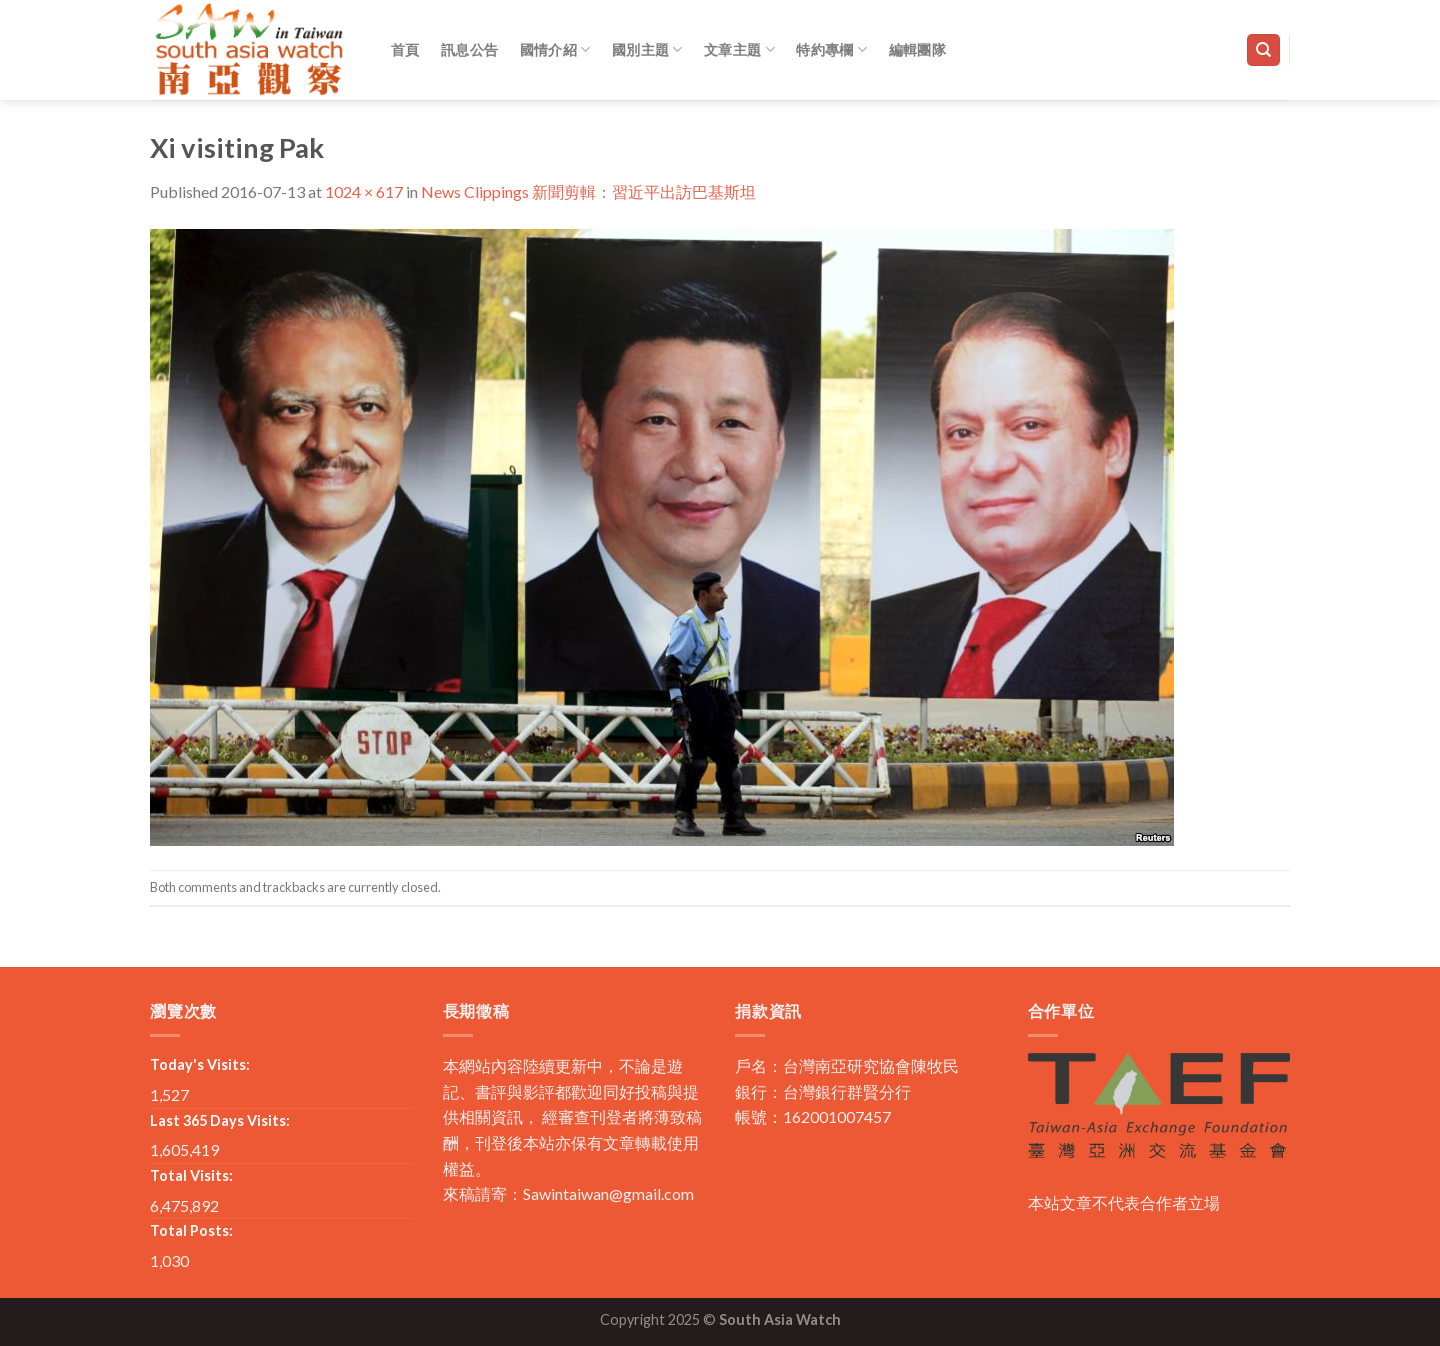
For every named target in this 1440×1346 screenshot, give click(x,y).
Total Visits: (191, 1175)
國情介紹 (555, 49)
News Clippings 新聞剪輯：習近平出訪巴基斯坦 (588, 191)
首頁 (405, 49)
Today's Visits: (200, 1064)
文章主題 (739, 49)
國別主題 (647, 49)
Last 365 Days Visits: (220, 1120)
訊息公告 (469, 49)
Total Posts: (191, 1230)
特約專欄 (831, 49)
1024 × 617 (364, 191)
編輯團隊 (917, 49)
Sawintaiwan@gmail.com (608, 1193)
